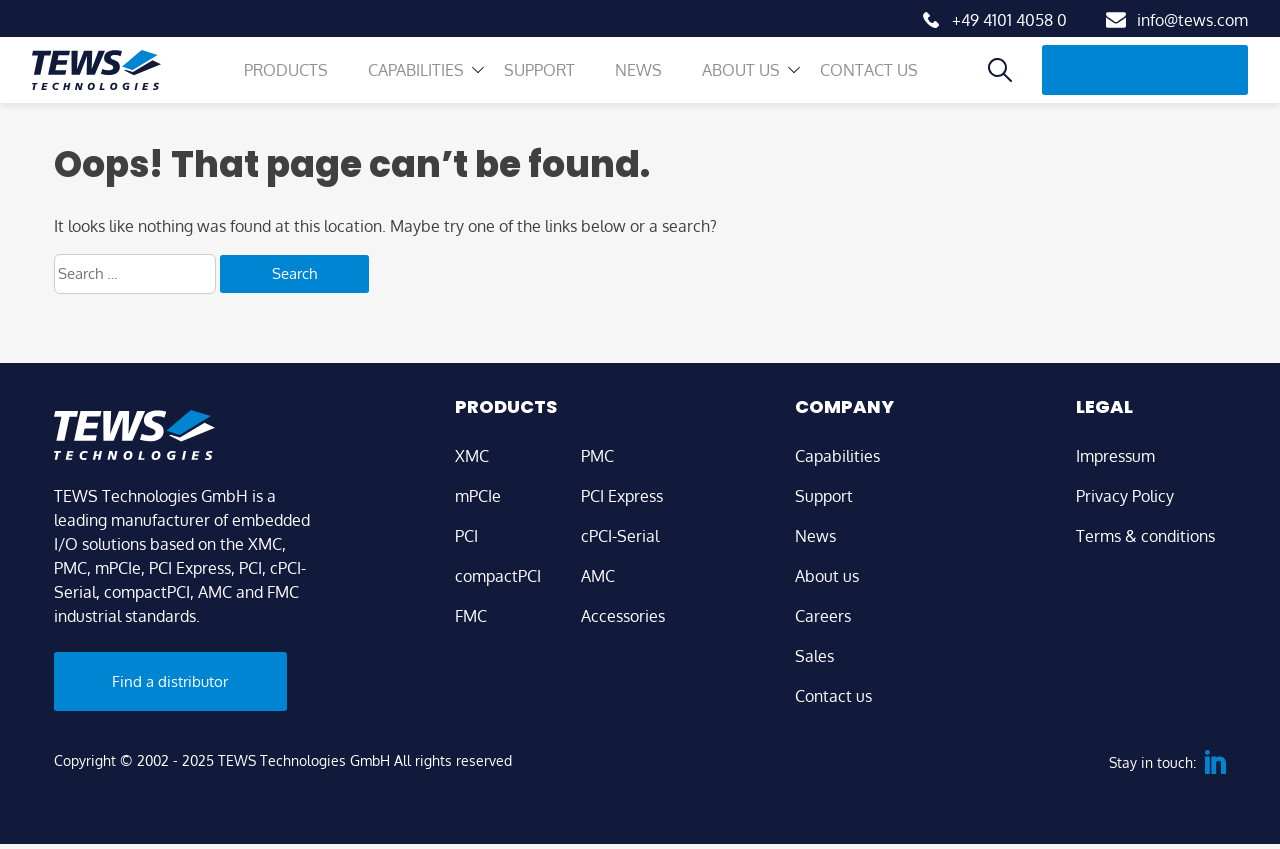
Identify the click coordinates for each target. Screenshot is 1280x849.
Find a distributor (1150, 84)
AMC (598, 576)
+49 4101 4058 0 (1009, 20)
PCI (466, 536)
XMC (472, 456)
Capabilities (426, 85)
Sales (814, 656)
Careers (823, 616)
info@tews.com (1192, 20)
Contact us (879, 85)
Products (296, 85)
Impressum (1115, 456)
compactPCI (498, 576)
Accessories (623, 616)
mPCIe (478, 496)
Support (549, 85)
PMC (597, 456)
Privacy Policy (1125, 496)
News (648, 85)
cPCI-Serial (620, 536)
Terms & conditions (1145, 536)
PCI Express (622, 496)
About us (751, 85)
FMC (471, 616)
